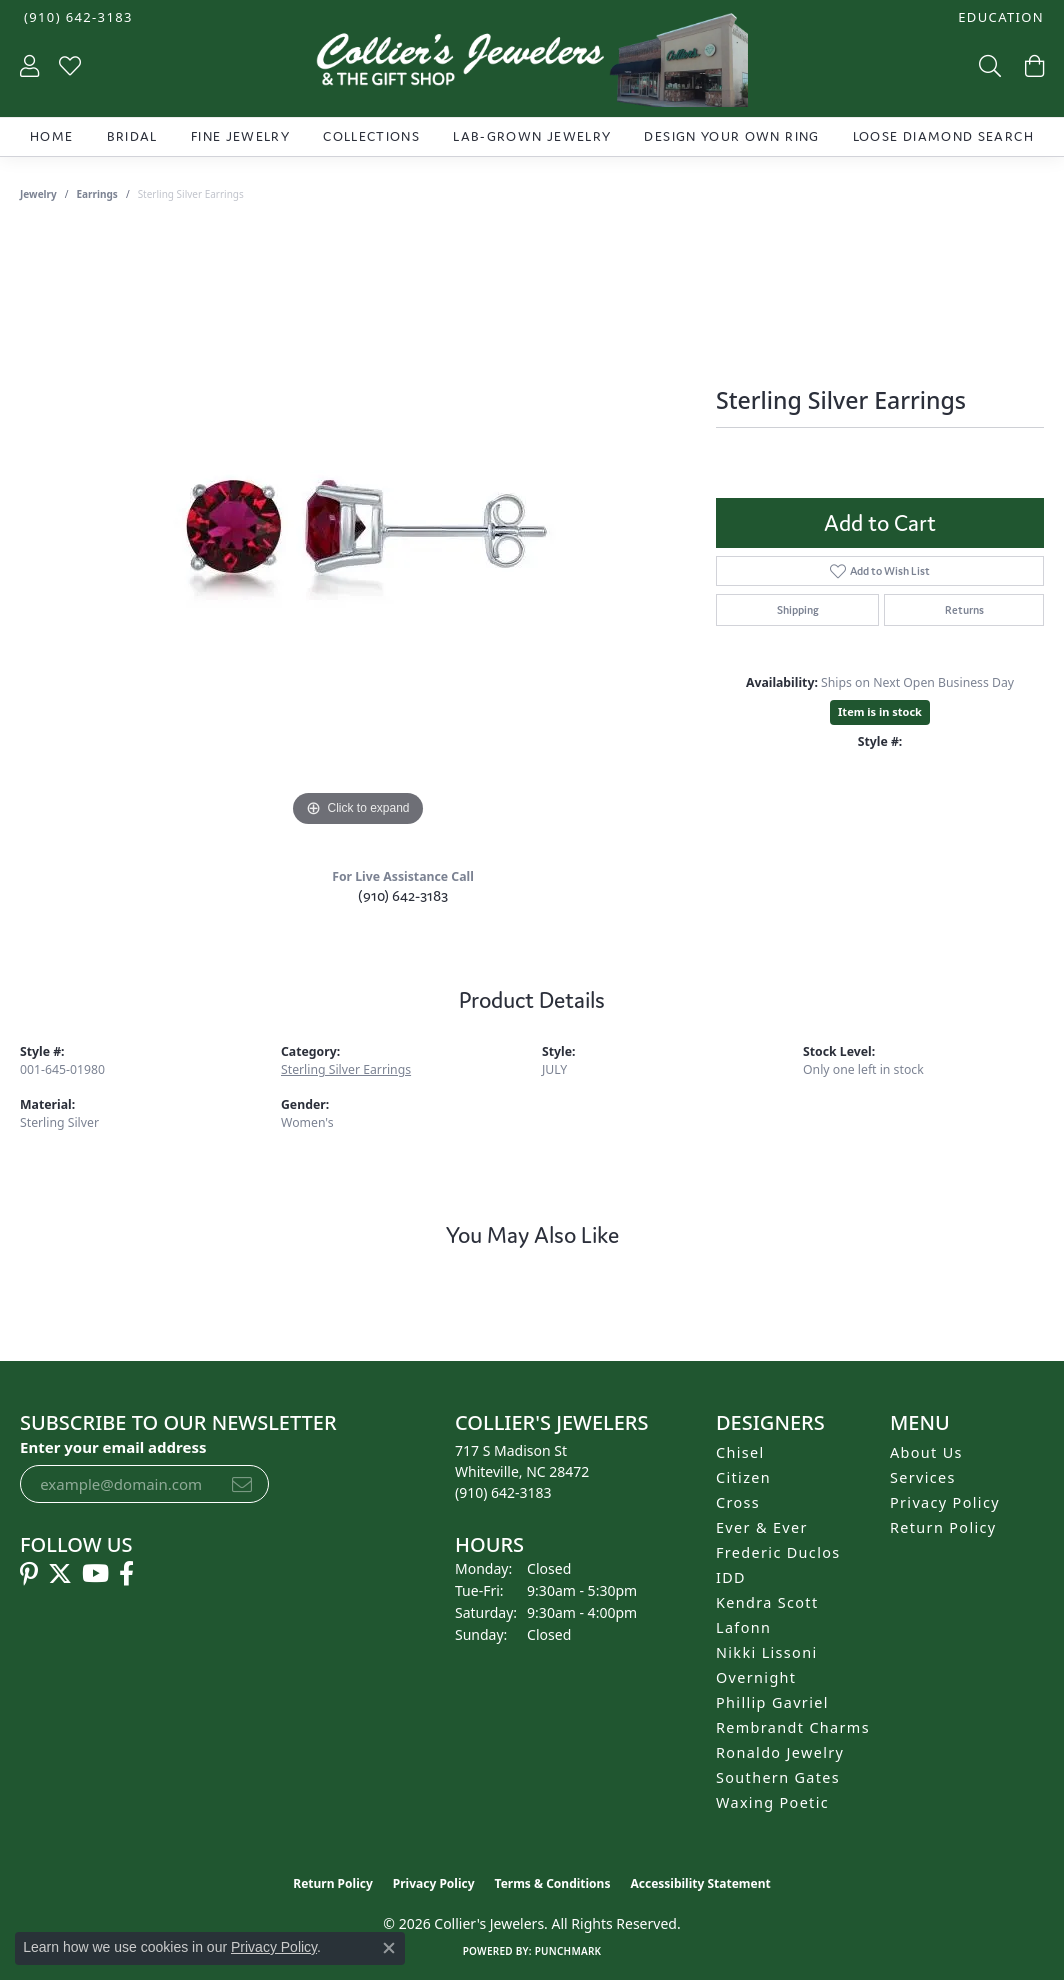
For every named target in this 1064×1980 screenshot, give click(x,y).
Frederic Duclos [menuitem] (778, 1552)
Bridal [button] (132, 136)
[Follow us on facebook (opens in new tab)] (126, 1574)
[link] (76, 17)
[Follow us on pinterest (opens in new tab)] (29, 1574)
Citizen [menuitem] (743, 1477)
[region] (358, 532)
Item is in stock (880, 711)
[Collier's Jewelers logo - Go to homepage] (532, 65)
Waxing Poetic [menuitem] (772, 1802)
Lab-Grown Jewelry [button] (532, 136)
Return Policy (943, 1527)
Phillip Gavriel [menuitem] (772, 1702)
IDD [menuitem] (731, 1577)
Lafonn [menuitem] (743, 1627)
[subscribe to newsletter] (242, 1484)
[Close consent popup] (389, 1948)
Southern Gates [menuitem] (778, 1777)
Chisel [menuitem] (740, 1452)
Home (51, 136)
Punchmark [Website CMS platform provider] (568, 1951)
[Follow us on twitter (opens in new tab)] (60, 1574)
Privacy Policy (945, 1502)
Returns (964, 610)
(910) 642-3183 (403, 895)
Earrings (97, 194)
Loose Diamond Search (943, 136)
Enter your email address (113, 1447)
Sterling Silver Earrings (346, 1069)
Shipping (798, 610)
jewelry (38, 194)
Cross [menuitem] (738, 1502)
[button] (999, 17)
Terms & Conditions (553, 1883)
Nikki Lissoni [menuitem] (767, 1652)
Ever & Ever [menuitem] (762, 1527)
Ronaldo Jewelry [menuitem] (780, 1752)
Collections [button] (371, 136)
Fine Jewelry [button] (240, 136)
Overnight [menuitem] (756, 1677)
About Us (926, 1452)
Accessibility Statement (700, 1883)
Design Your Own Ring (731, 136)
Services (923, 1477)
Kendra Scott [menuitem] (767, 1602)
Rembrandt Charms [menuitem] (793, 1727)
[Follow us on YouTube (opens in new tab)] (95, 1574)
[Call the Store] (503, 1492)
